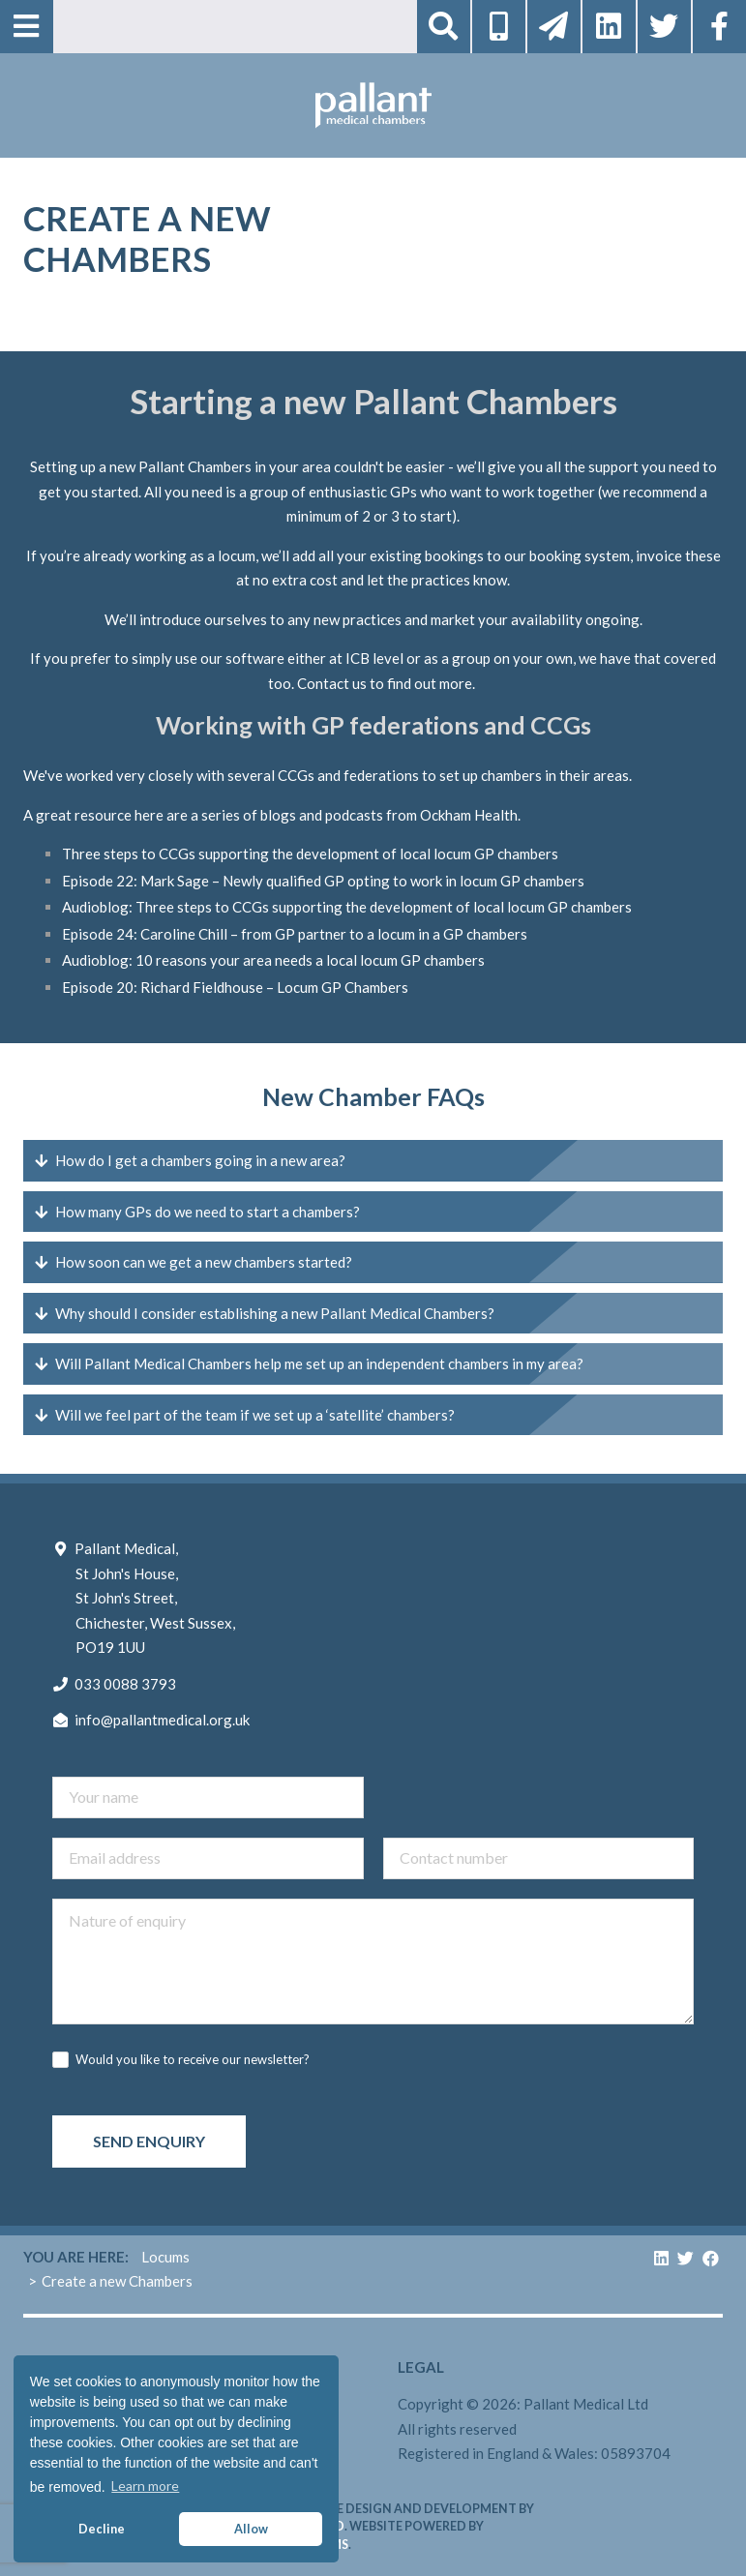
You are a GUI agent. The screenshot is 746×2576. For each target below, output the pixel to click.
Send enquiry (149, 2141)
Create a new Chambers (117, 2281)
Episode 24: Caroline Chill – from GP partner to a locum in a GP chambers (294, 934)
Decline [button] (101, 2529)
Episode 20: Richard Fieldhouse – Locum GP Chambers (235, 987)
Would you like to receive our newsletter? (192, 2059)
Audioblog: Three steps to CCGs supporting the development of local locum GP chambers (347, 906)
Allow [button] (251, 2529)
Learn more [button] (145, 2485)
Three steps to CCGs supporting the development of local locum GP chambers (310, 853)
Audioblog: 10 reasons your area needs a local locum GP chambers (273, 960)
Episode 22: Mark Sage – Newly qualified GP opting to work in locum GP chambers (323, 880)
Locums (165, 2256)
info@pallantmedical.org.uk (162, 1719)
